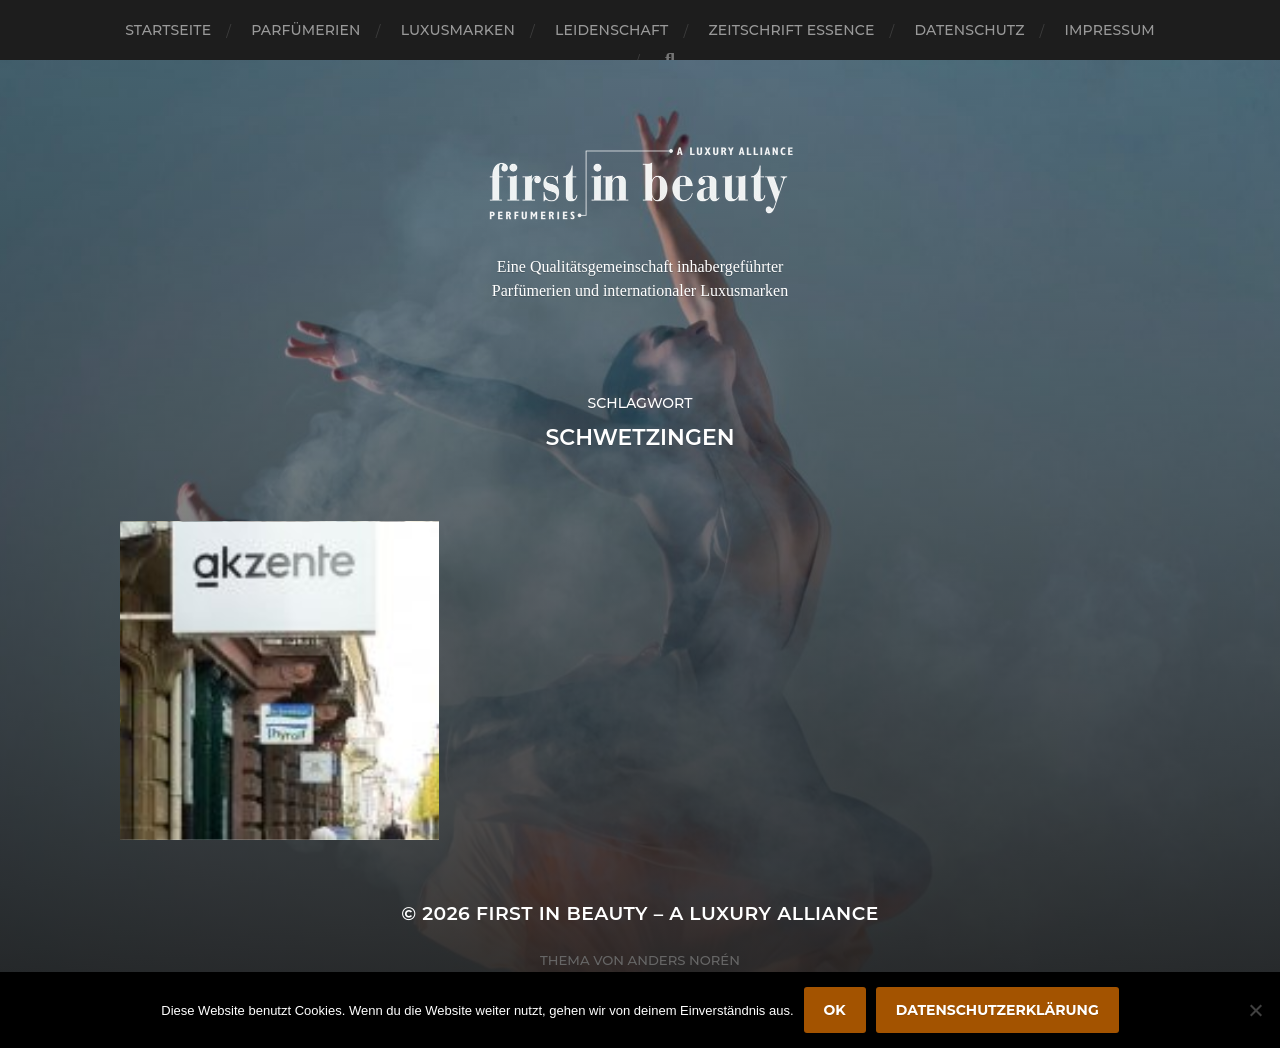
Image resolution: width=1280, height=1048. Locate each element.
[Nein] (1255, 1010)
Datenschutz (970, 30)
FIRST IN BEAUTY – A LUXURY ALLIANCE (677, 913)
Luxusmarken (458, 30)
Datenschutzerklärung (997, 1010)
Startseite (168, 30)
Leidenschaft (612, 30)
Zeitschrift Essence (791, 30)
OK (835, 1010)
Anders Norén (684, 960)
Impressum (1110, 30)
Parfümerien (305, 30)
